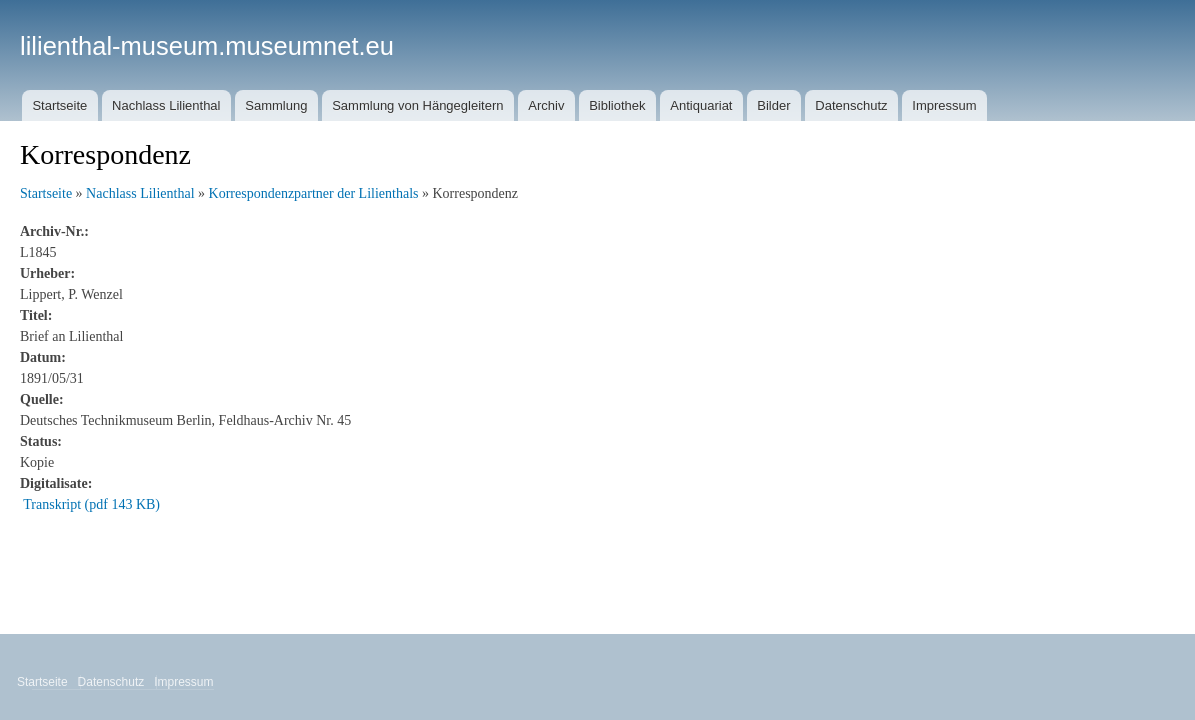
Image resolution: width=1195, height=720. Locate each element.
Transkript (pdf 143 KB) (91, 504)
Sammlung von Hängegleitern (417, 105)
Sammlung (276, 105)
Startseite (59, 105)
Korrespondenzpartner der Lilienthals (314, 193)
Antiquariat (701, 105)
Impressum (944, 105)
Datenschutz (851, 105)
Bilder (773, 105)
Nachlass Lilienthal (166, 105)
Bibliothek (617, 105)
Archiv (546, 105)
